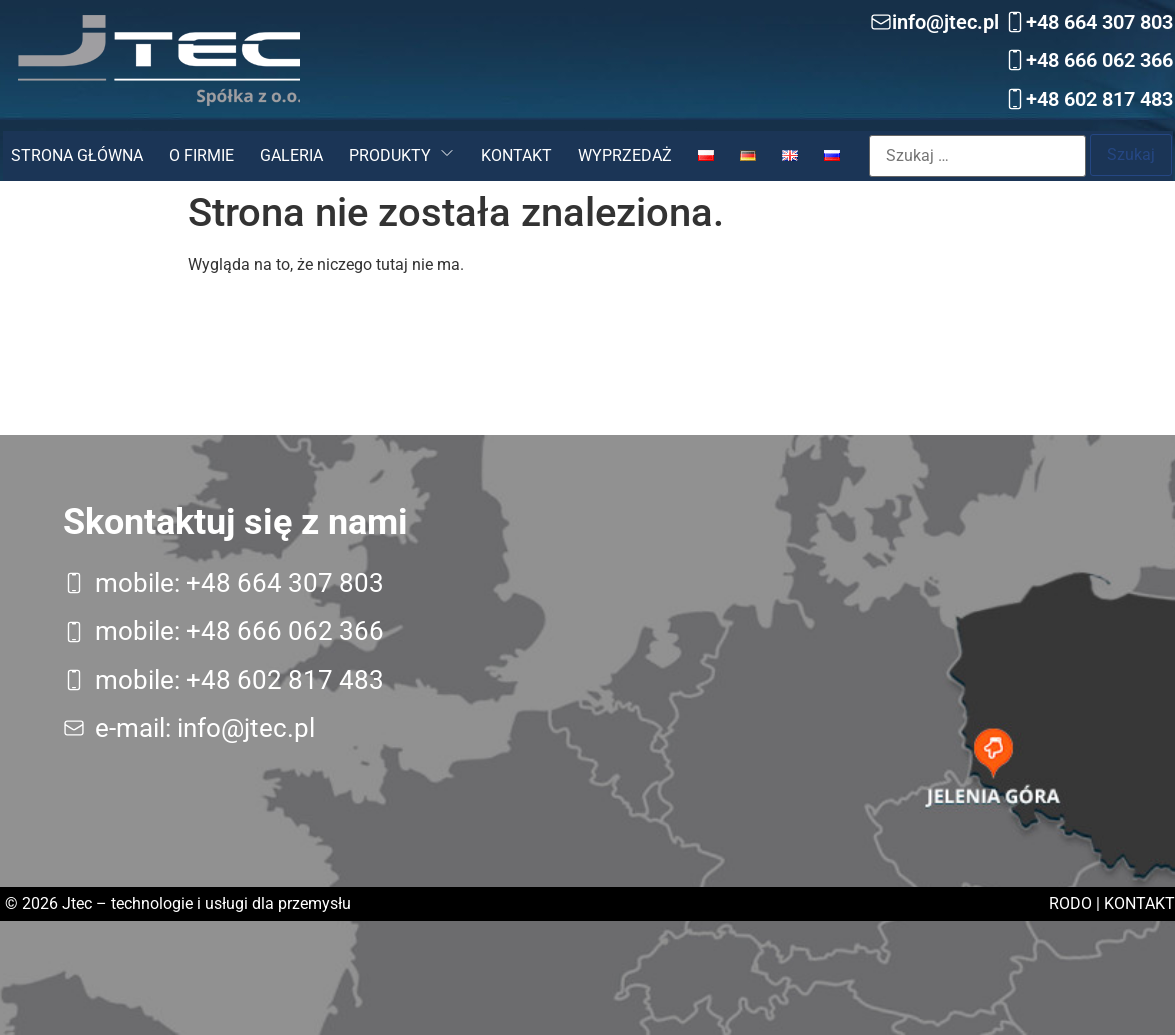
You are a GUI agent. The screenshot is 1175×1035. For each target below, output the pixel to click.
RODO (1070, 903)
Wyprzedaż (625, 155)
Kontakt (516, 155)
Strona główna (77, 155)
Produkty (390, 155)
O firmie (201, 155)
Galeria (291, 155)
